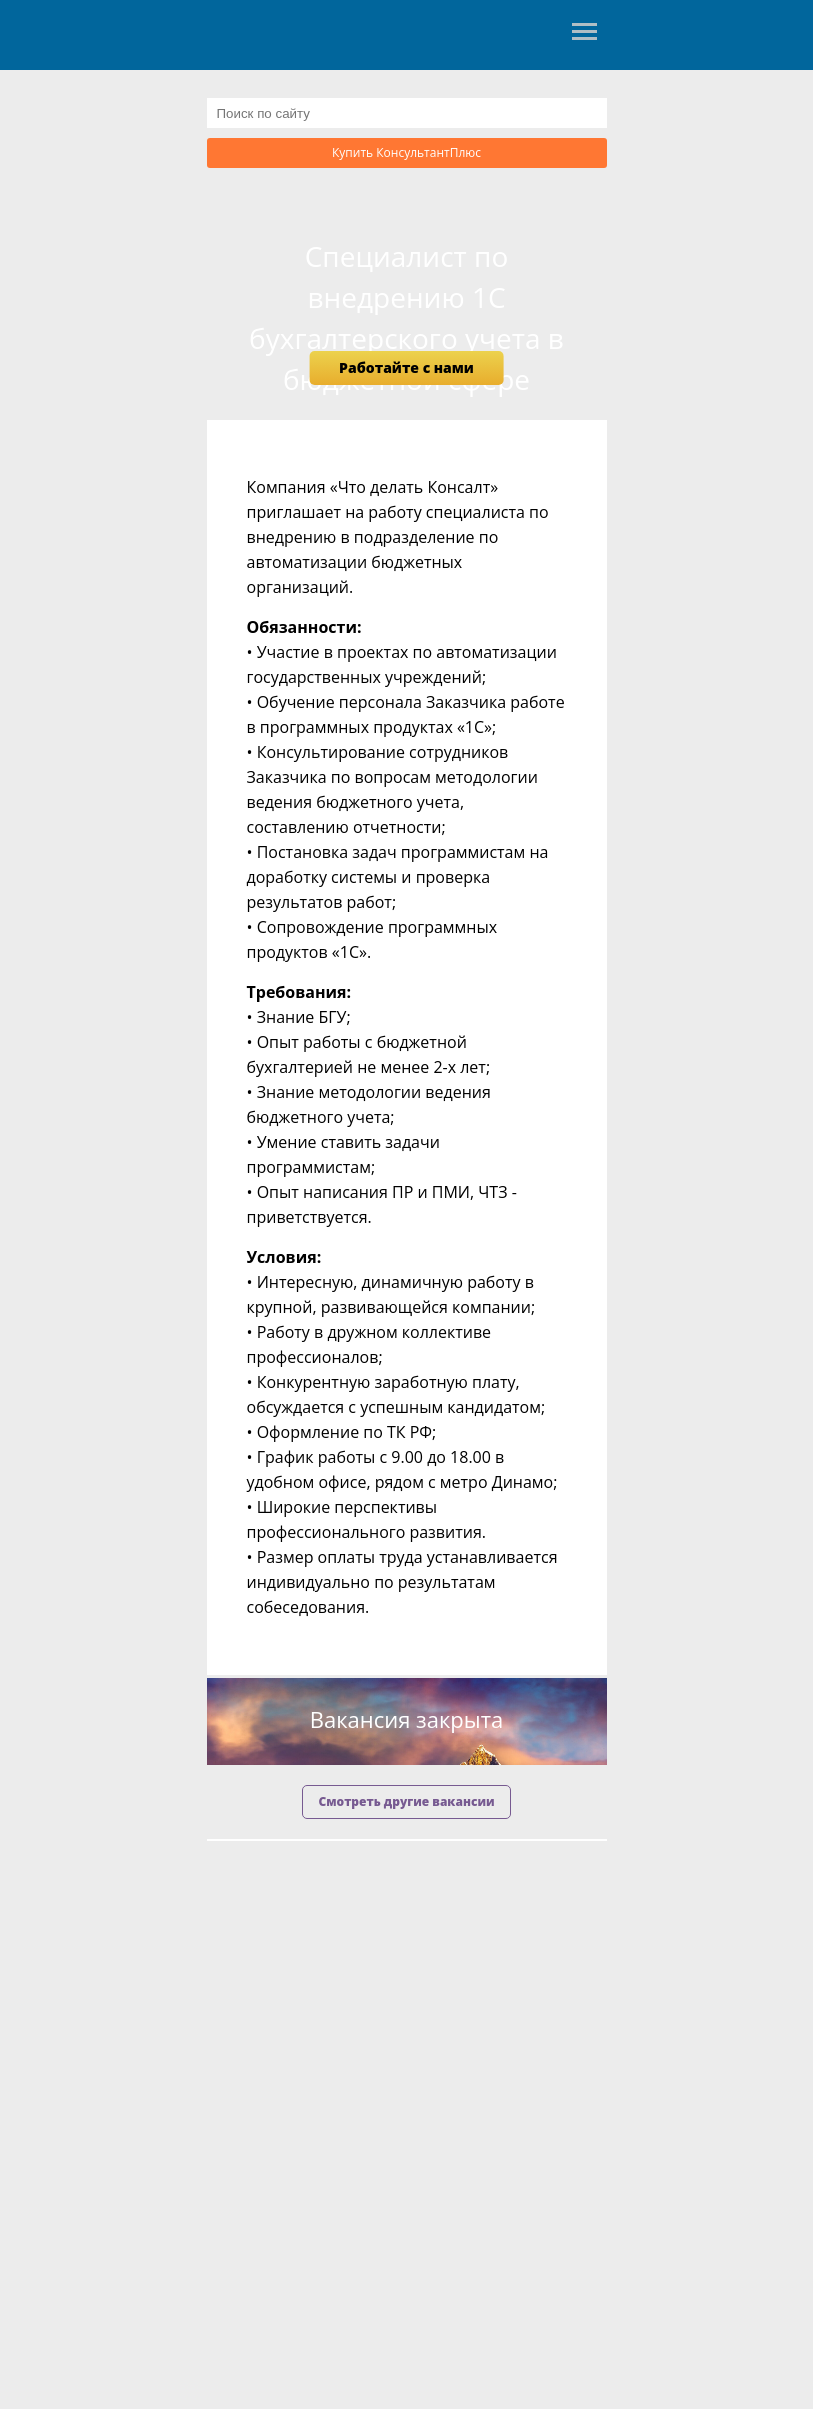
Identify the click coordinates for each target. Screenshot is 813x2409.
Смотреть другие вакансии (406, 1801)
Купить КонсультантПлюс (406, 152)
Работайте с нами (406, 367)
